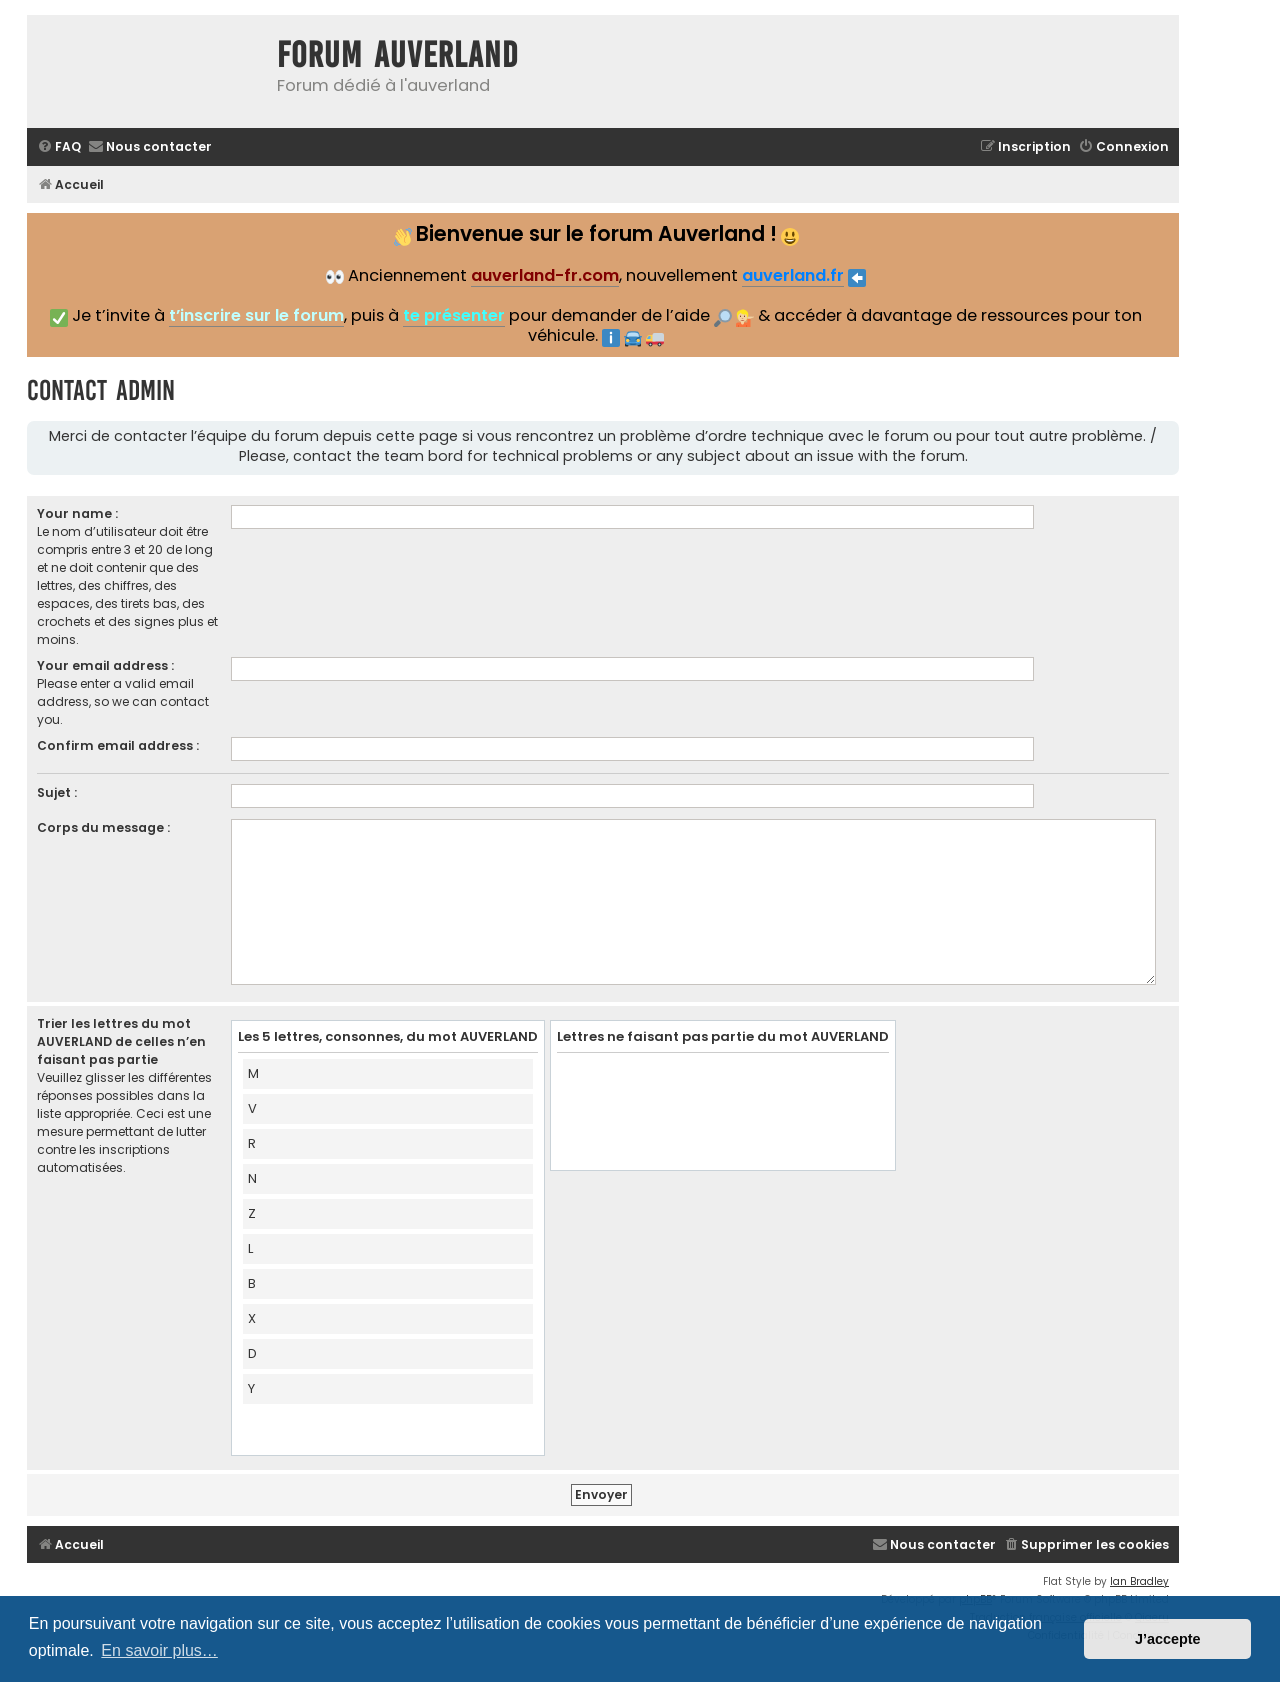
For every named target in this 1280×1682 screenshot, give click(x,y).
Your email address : (105, 665)
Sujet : (57, 792)
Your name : (77, 513)
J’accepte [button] (1168, 1639)
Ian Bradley (1139, 1581)
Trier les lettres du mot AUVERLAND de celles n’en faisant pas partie (121, 1041)
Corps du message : (103, 827)
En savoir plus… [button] (159, 1650)
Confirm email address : (118, 745)
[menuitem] (59, 147)
